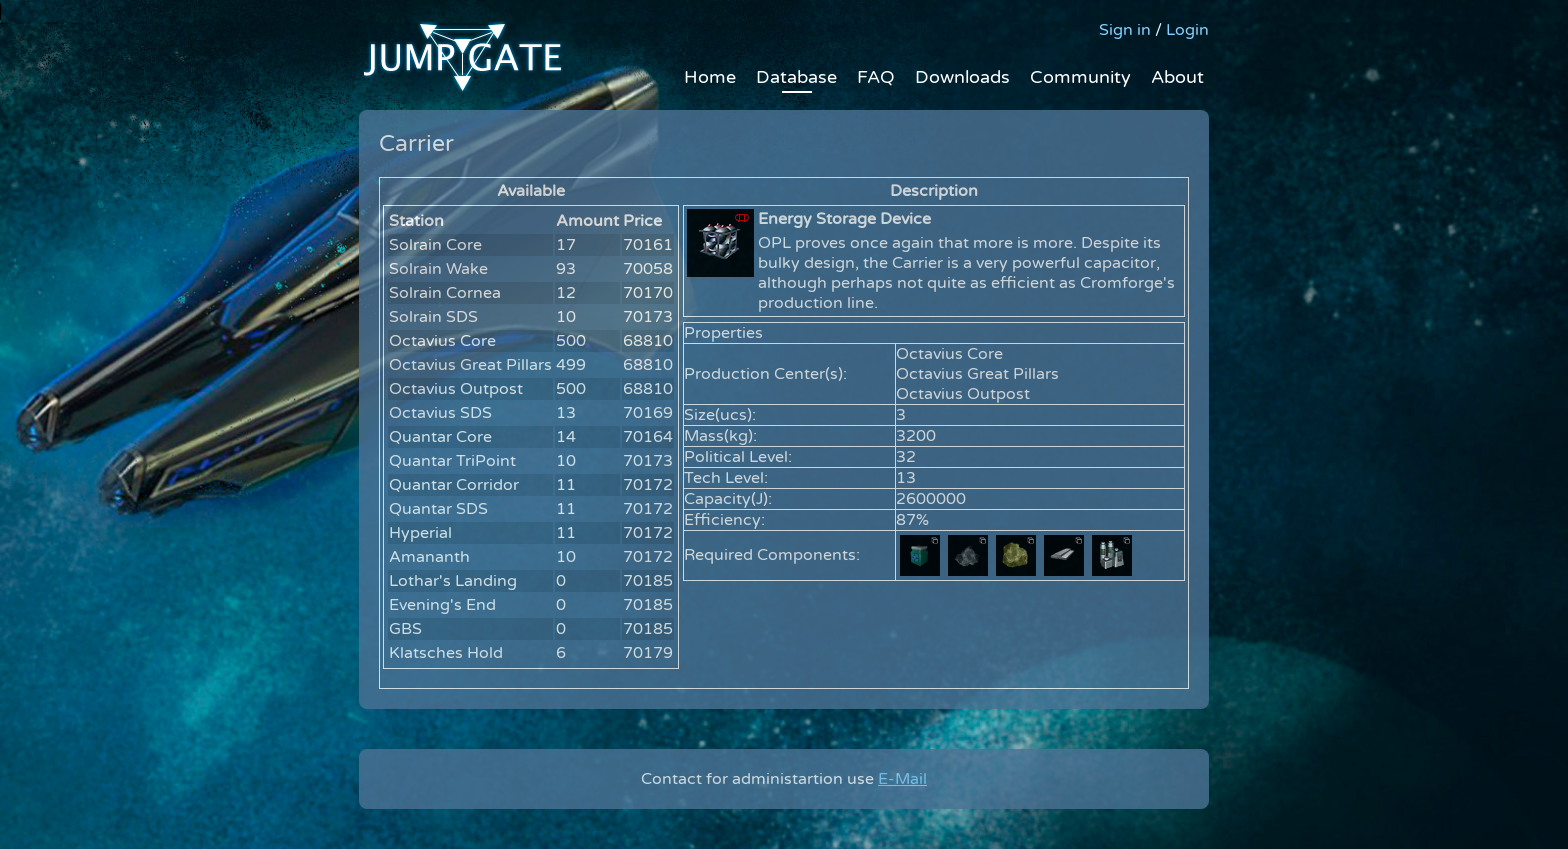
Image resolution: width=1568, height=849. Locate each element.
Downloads (962, 77)
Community (1080, 77)
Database (796, 77)
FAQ (876, 77)
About (1177, 77)
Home (710, 77)
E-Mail (902, 779)
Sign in (1125, 30)
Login (1187, 30)
